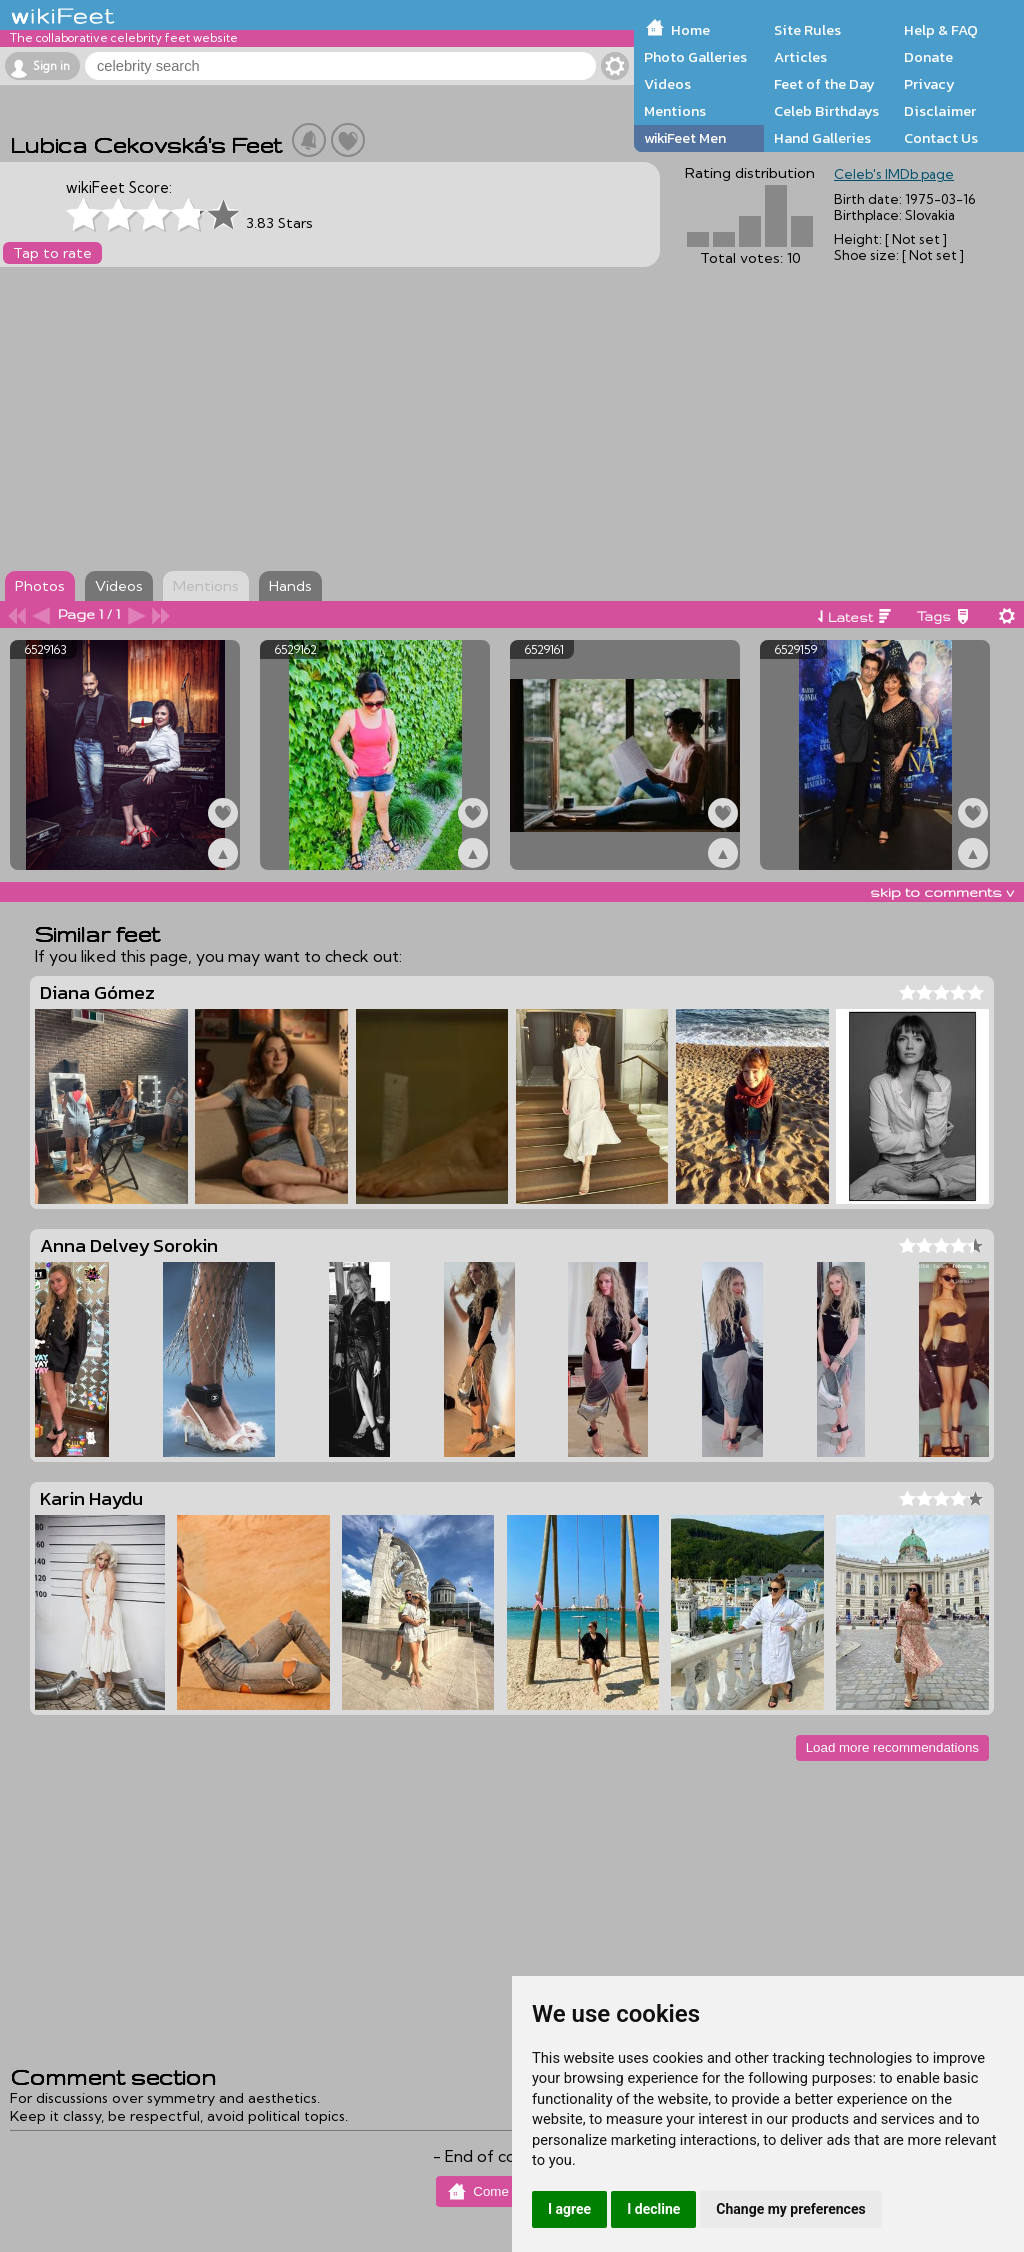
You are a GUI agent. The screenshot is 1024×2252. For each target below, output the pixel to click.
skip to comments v (942, 892)
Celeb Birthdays (826, 111)
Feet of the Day (824, 84)
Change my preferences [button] (790, 2209)
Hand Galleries (822, 138)
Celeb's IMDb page (894, 174)
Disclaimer (940, 111)
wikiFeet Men (685, 138)
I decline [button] (653, 2209)
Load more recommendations (892, 1747)
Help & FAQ (941, 30)
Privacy (929, 84)
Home (690, 30)
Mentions (675, 111)
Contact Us (941, 138)
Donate (928, 57)
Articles (800, 57)
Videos (667, 84)
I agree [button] (569, 2209)
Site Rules (807, 30)
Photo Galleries (695, 57)
